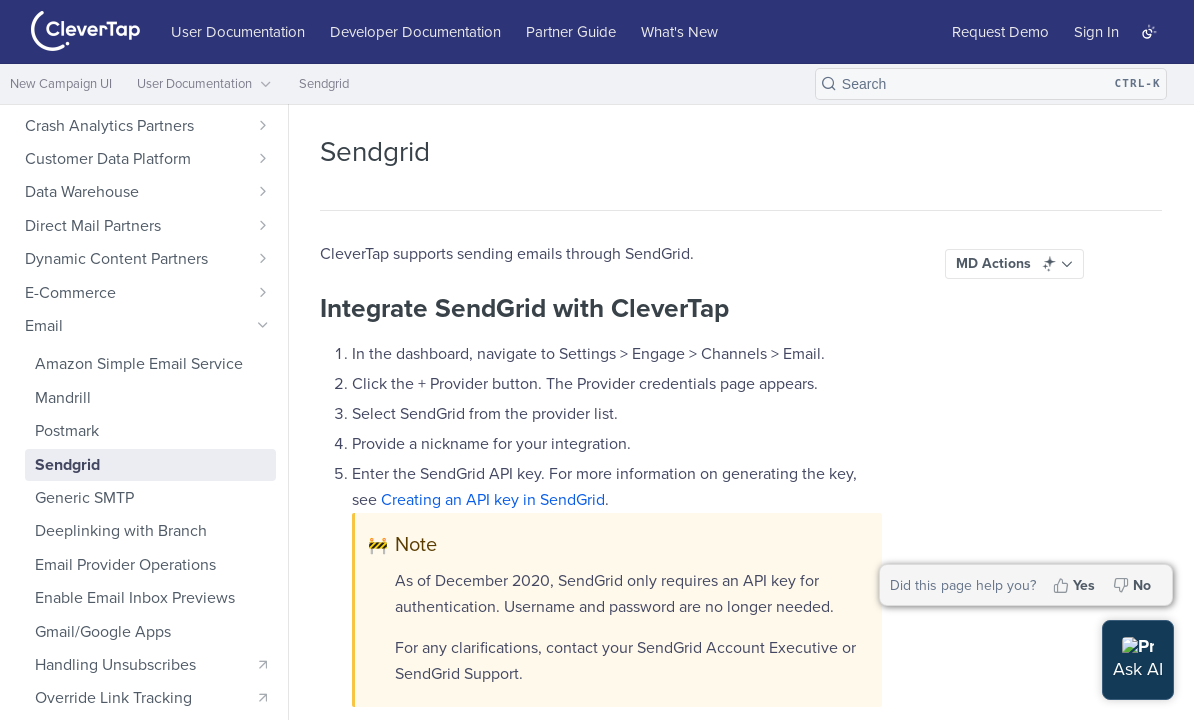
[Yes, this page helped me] (1076, 585)
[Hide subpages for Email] (263, 325)
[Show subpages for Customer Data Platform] (263, 158)
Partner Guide (571, 32)
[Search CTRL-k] (991, 84)
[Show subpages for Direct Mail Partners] (263, 225)
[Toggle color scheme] (1149, 32)
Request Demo (1000, 32)
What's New (679, 32)
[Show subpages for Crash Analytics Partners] (263, 125)
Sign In (1096, 32)
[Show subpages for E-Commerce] (263, 292)
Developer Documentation (415, 32)
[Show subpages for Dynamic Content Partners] (263, 258)
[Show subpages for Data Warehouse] (263, 191)
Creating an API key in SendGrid (493, 500)
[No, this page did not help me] (1134, 585)
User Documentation (238, 32)
